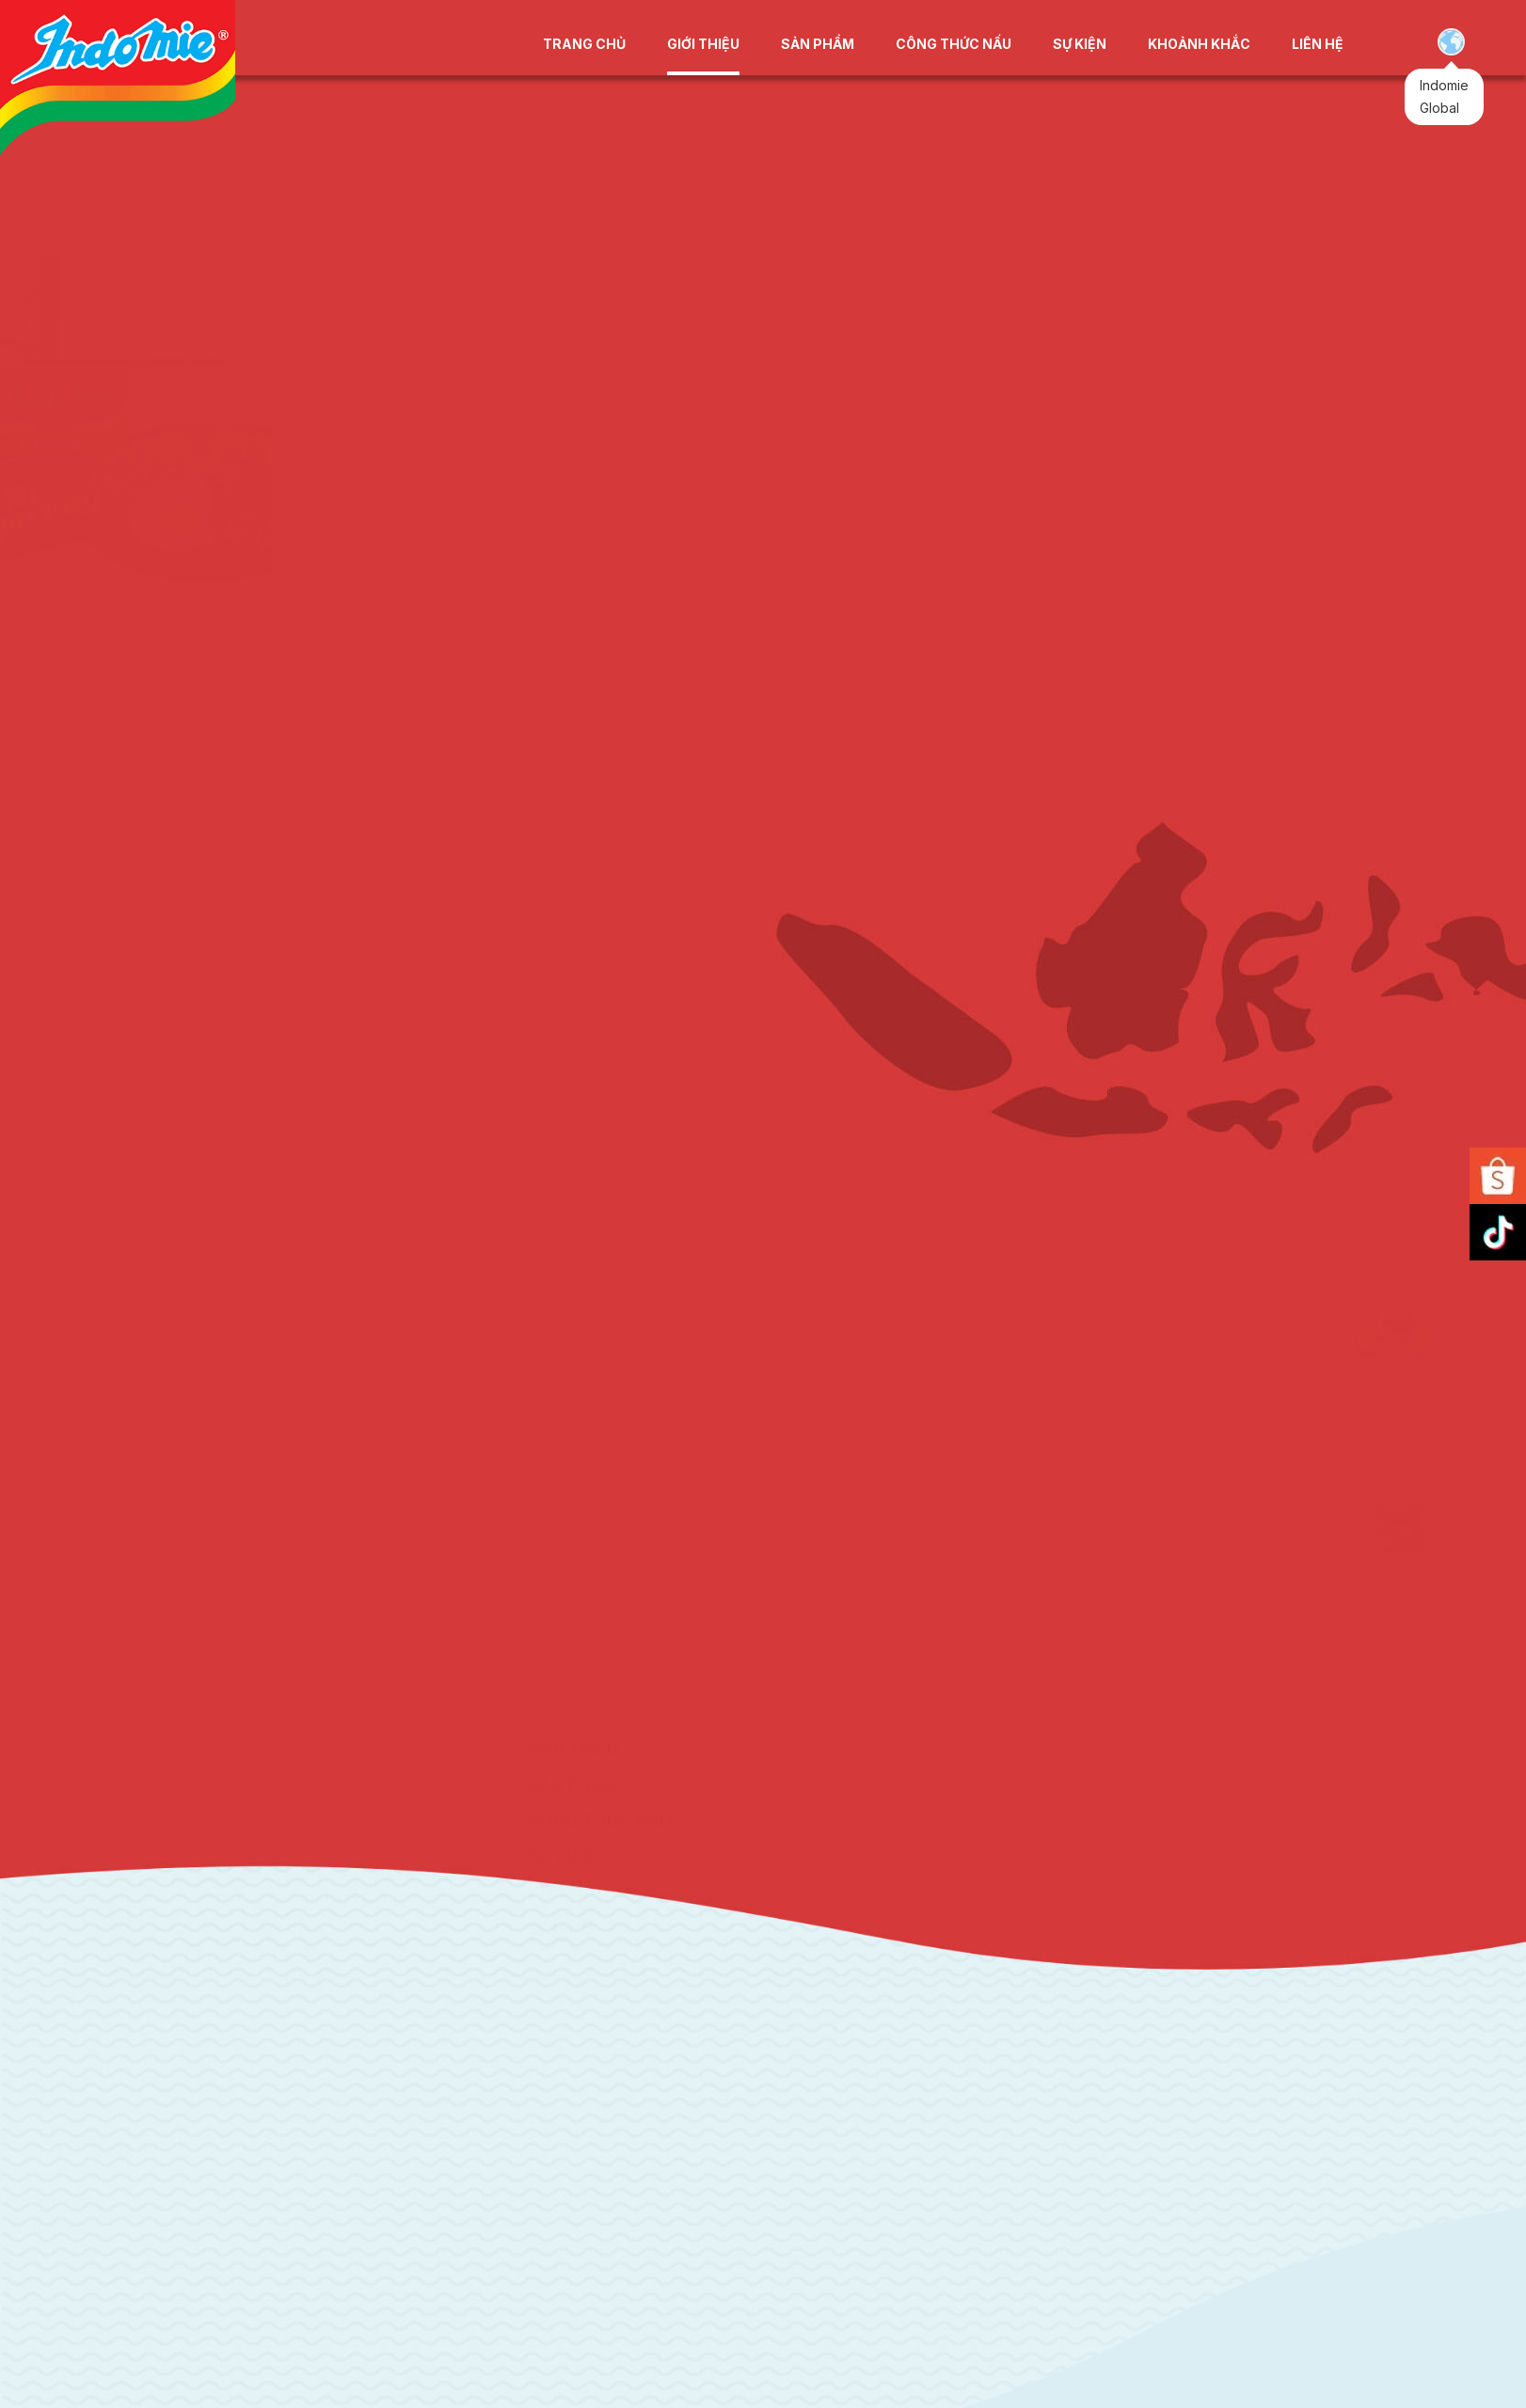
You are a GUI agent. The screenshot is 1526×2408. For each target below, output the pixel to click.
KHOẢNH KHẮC (1199, 44)
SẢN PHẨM (817, 44)
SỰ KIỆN (1079, 44)
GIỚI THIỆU (703, 44)
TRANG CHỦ (584, 44)
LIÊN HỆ (1317, 44)
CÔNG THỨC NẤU (953, 44)
